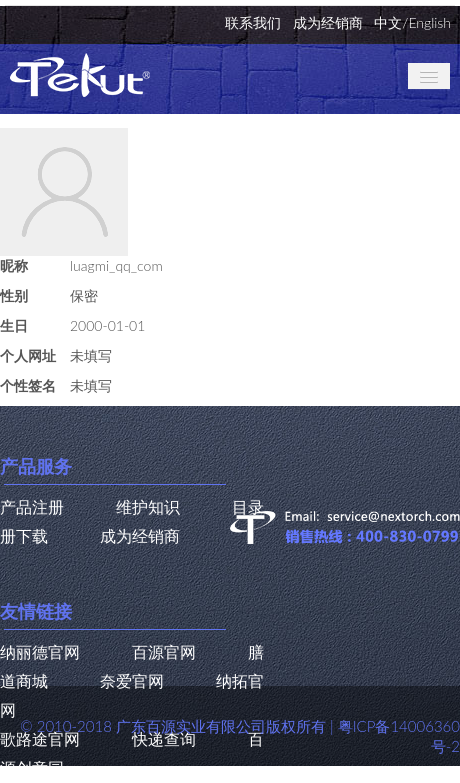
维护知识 (148, 506)
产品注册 (32, 506)
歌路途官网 (40, 738)
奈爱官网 (132, 680)
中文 (388, 22)
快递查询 (164, 738)
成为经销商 (328, 22)
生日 (14, 325)
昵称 (14, 265)
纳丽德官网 (40, 651)
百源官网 (164, 651)
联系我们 (253, 22)
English (429, 22)
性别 (14, 295)
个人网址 (28, 355)
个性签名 (28, 385)
